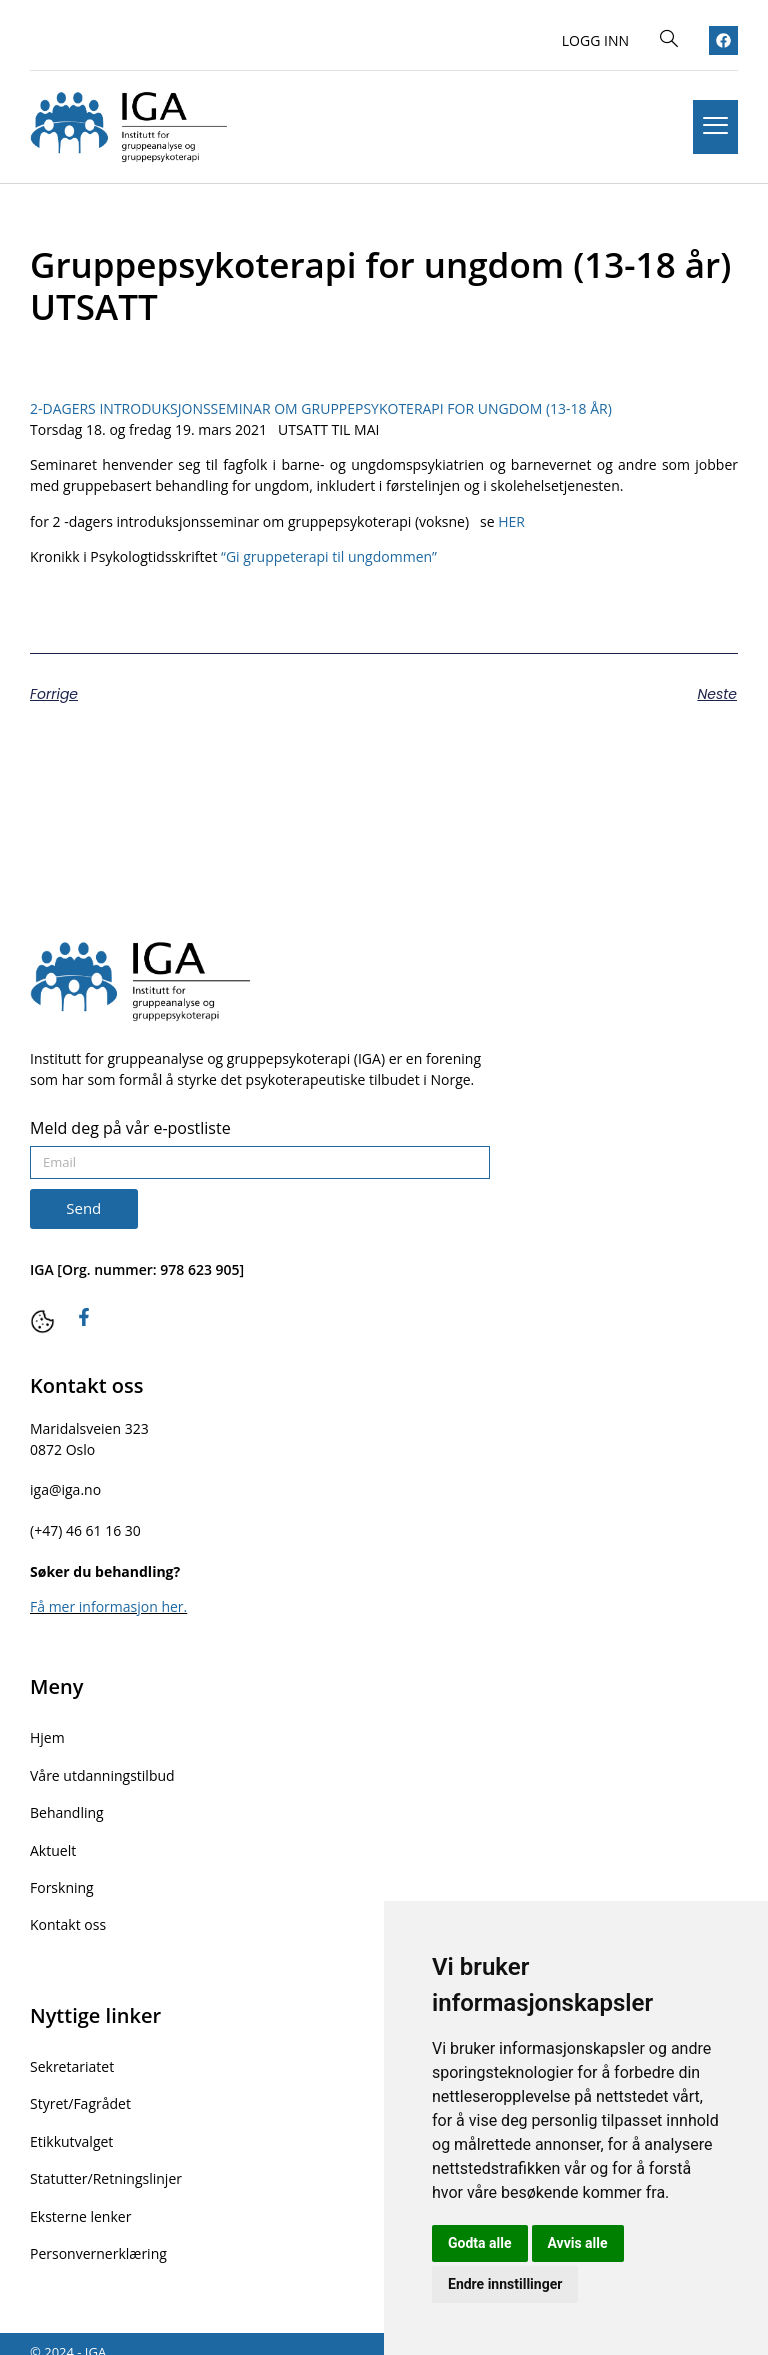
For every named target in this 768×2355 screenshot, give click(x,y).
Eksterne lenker (80, 2200)
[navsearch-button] (669, 40)
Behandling (67, 1808)
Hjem (47, 1736)
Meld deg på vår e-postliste (130, 1129)
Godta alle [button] (480, 2243)
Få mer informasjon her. (108, 1606)
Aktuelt (53, 1844)
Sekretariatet (72, 2056)
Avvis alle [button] (578, 2243)
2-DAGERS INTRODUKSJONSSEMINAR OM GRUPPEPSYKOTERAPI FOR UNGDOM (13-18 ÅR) (321, 408)
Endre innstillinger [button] (505, 2284)
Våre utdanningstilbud (102, 1772)
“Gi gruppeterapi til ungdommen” (331, 556)
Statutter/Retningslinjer (106, 2164)
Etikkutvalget (71, 2128)
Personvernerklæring (98, 2236)
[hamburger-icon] (715, 127)
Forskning (62, 1880)
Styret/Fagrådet (80, 2092)
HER (513, 521)
